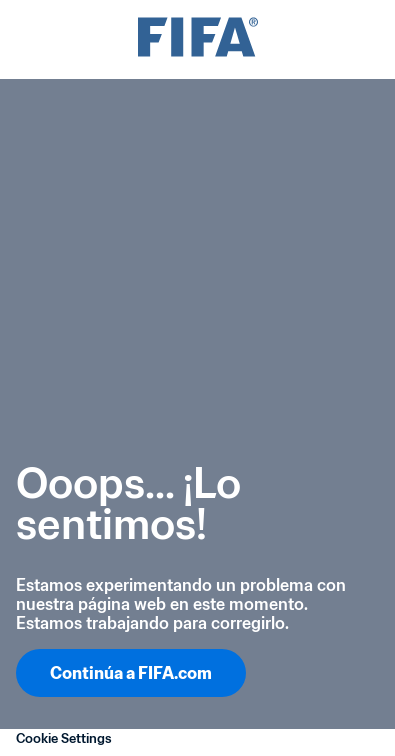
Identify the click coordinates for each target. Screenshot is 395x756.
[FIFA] (198, 39)
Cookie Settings (64, 738)
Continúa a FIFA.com (131, 673)
